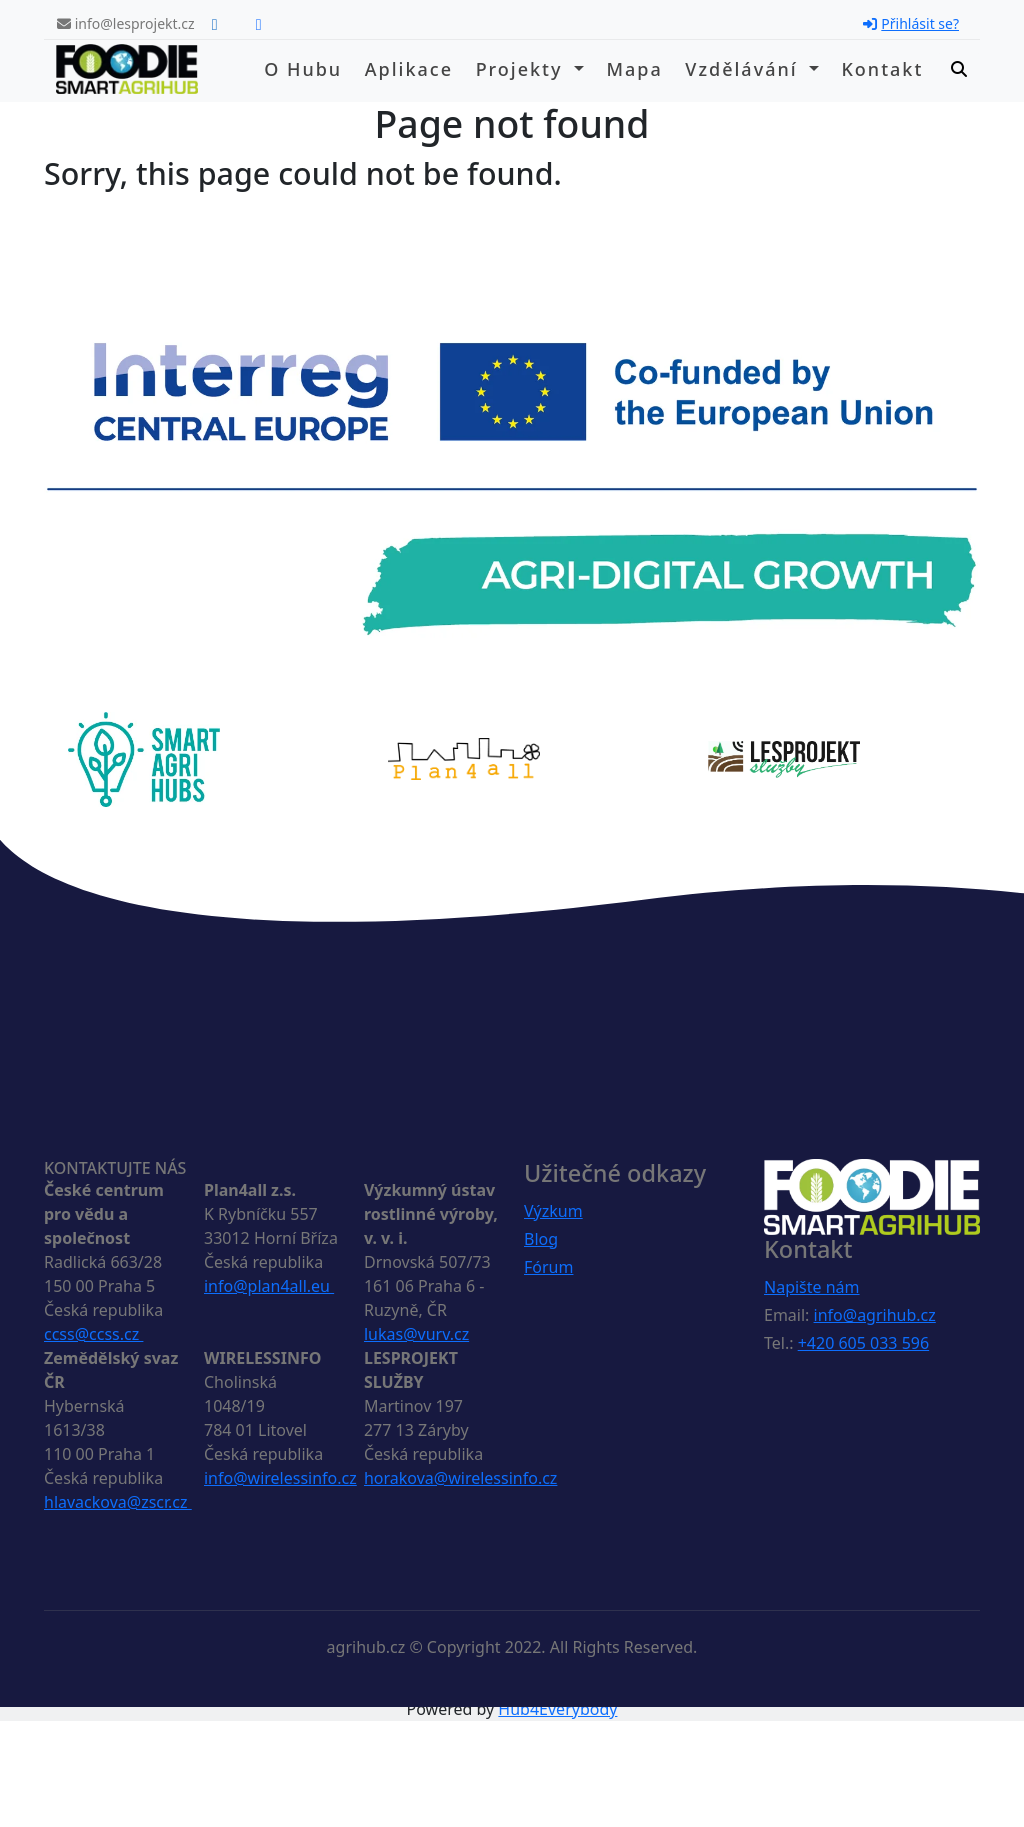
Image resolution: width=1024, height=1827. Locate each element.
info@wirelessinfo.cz (280, 1478)
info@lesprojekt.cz (126, 23)
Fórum (548, 1267)
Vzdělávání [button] (744, 69)
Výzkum (553, 1211)
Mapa (634, 69)
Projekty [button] (523, 69)
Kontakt (882, 69)
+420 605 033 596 (863, 1343)
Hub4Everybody (557, 1709)
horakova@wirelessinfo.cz (460, 1478)
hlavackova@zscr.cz (118, 1502)
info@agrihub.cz (875, 1315)
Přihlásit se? (911, 23)
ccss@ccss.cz (93, 1334)
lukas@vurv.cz (416, 1334)
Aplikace (409, 69)
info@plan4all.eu (269, 1286)
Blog (541, 1239)
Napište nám (812, 1287)
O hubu (303, 69)
